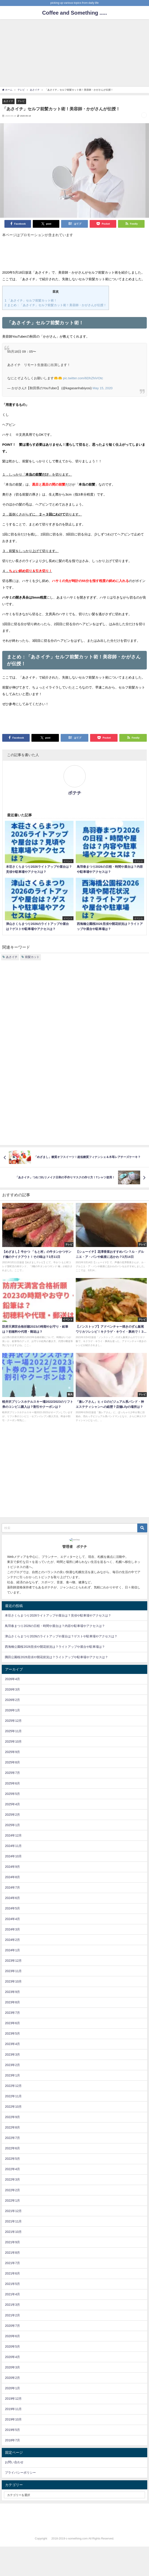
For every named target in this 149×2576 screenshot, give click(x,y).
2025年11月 (13, 1760)
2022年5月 (12, 2188)
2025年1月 (12, 1854)
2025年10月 (13, 1770)
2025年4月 (12, 1833)
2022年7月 (12, 2167)
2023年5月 (12, 2062)
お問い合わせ (14, 2491)
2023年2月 (12, 2094)
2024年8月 (12, 1906)
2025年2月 (12, 1843)
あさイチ (8, 101)
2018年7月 (12, 2469)
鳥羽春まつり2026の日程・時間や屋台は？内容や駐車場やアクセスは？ (55, 1655)
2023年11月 (13, 2000)
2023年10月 (13, 2010)
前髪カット (32, 956)
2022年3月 (12, 2208)
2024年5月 (12, 1937)
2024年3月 (12, 1958)
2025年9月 (12, 1781)
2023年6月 (12, 2052)
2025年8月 (12, 1791)
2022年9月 (12, 2146)
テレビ (21, 101)
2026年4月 (12, 1708)
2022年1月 (12, 2229)
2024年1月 (12, 1979)
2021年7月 (12, 2292)
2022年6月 (12, 2177)
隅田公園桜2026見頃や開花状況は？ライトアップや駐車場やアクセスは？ (56, 1686)
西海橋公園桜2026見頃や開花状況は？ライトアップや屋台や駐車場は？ (55, 1676)
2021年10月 (13, 2261)
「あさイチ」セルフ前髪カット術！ (31, 300)
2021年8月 (12, 2282)
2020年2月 (12, 2407)
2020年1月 (12, 2417)
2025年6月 (12, 1812)
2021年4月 (12, 2323)
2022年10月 (13, 2135)
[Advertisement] (74, 52)
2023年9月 (12, 2021)
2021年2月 (12, 2344)
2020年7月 (12, 2354)
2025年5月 (12, 1823)
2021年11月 (13, 2250)
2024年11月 (13, 1875)
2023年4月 (12, 2073)
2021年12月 (13, 2240)
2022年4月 (12, 2198)
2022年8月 (12, 2156)
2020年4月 (12, 2386)
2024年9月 (12, 1896)
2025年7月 (12, 1802)
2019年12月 (13, 2428)
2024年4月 (12, 1948)
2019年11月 (13, 2438)
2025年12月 (13, 1750)
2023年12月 (13, 1989)
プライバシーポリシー (20, 2502)
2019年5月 (12, 2459)
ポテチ (74, 793)
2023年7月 (12, 2042)
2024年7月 (12, 1916)
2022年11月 (13, 2125)
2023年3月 (12, 2083)
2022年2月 (12, 2219)
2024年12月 (13, 1864)
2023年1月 (12, 2104)
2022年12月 (13, 2115)
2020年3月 (12, 2396)
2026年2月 (12, 1729)
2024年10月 (13, 1885)
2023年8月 (12, 2031)
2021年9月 (12, 2271)
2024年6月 (12, 1927)
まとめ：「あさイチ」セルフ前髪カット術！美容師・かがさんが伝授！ (55, 305)
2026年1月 (12, 1739)
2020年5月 (12, 2375)
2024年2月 (12, 1969)
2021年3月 (12, 2334)
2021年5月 (12, 2313)
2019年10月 (13, 2448)
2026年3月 (12, 1718)
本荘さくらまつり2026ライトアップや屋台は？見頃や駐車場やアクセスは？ (58, 1644)
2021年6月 (12, 2302)
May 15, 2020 (103, 388)
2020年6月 (12, 2365)
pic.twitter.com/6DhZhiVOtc (83, 378)
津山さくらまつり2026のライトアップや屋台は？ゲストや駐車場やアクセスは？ (61, 1665)
